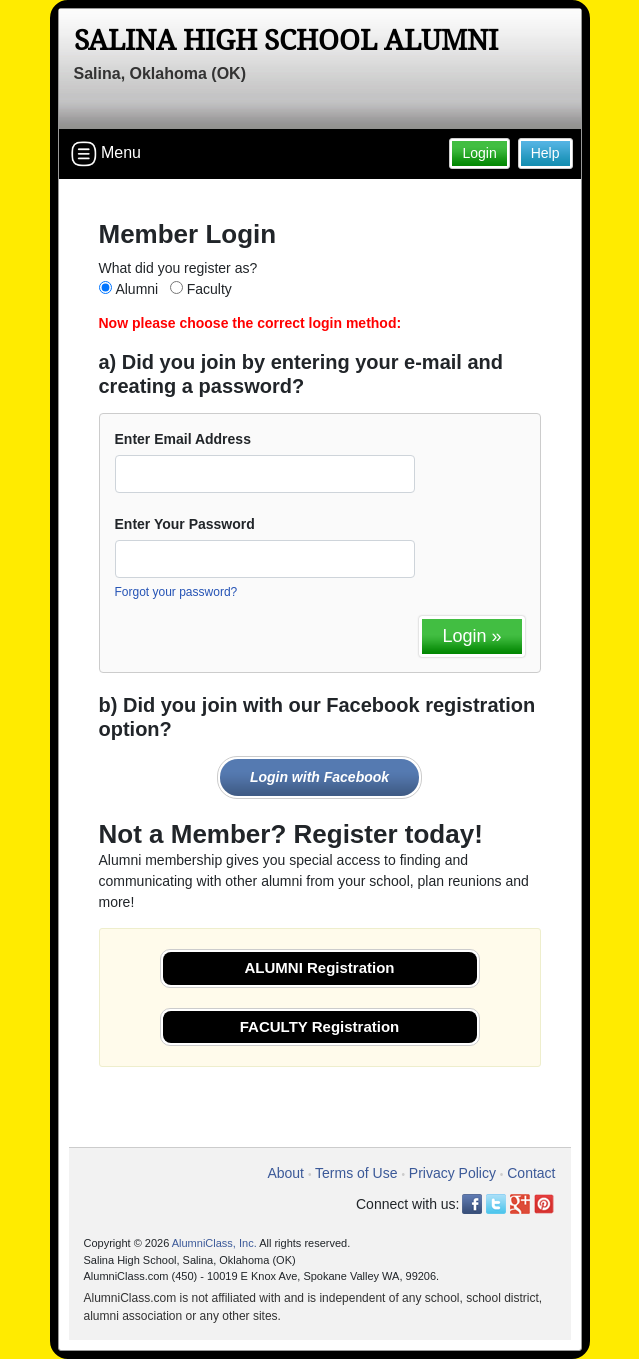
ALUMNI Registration (320, 967)
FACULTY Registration (319, 1026)
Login (479, 153)
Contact (531, 1173)
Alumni (136, 289)
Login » (471, 636)
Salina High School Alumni (286, 40)
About (285, 1173)
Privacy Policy (452, 1173)
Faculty (209, 289)
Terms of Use (356, 1173)
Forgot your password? (176, 592)
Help (545, 153)
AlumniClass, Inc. (214, 1243)
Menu (106, 154)
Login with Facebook (319, 777)
